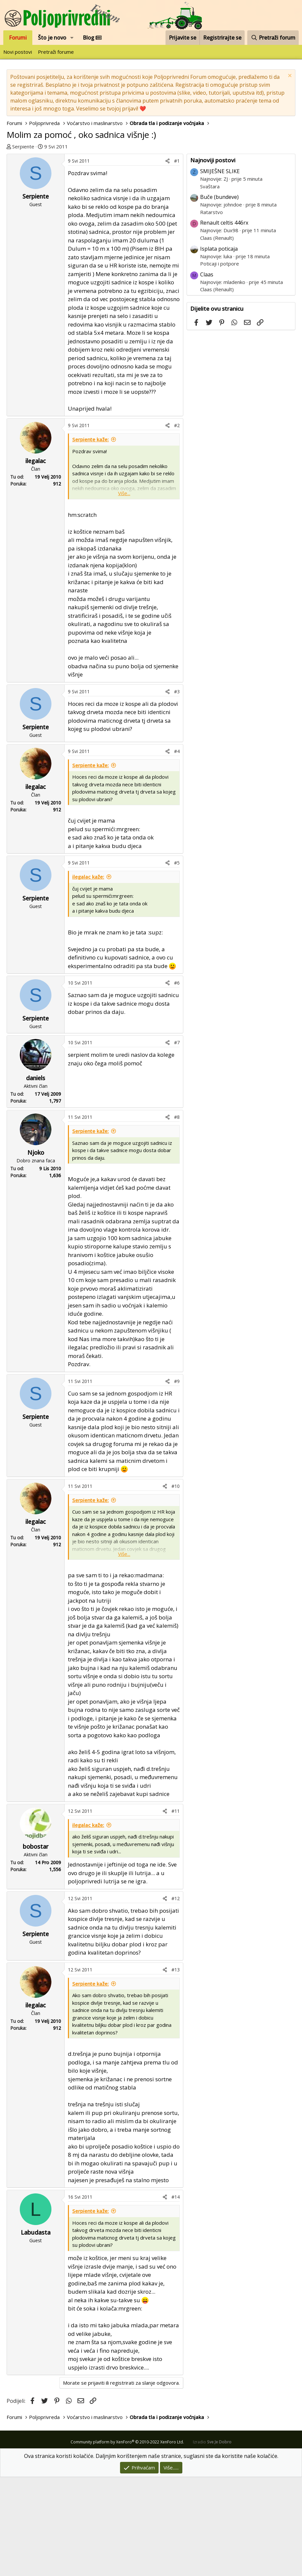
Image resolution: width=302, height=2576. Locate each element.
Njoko (35, 1251)
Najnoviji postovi (212, 259)
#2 (177, 524)
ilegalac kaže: (88, 975)
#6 (177, 1082)
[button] (72, 37)
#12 (175, 1997)
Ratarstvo (211, 311)
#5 (177, 961)
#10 (175, 1585)
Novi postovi (17, 51)
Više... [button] (124, 592)
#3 (177, 790)
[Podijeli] (167, 259)
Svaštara (210, 285)
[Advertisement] (151, 200)
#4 (177, 850)
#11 (175, 1910)
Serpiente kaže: (90, 538)
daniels (35, 1177)
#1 (177, 260)
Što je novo (52, 37)
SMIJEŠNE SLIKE (220, 270)
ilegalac (35, 560)
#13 (175, 2068)
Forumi (18, 37)
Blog (92, 37)
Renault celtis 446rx (224, 321)
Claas (206, 373)
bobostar (35, 1945)
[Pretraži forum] (273, 37)
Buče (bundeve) (219, 295)
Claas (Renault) (217, 336)
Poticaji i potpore (219, 362)
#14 (175, 2296)
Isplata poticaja (219, 347)
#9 (177, 1480)
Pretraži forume (56, 51)
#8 (177, 1216)
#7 (177, 1141)
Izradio (212, 2541)
